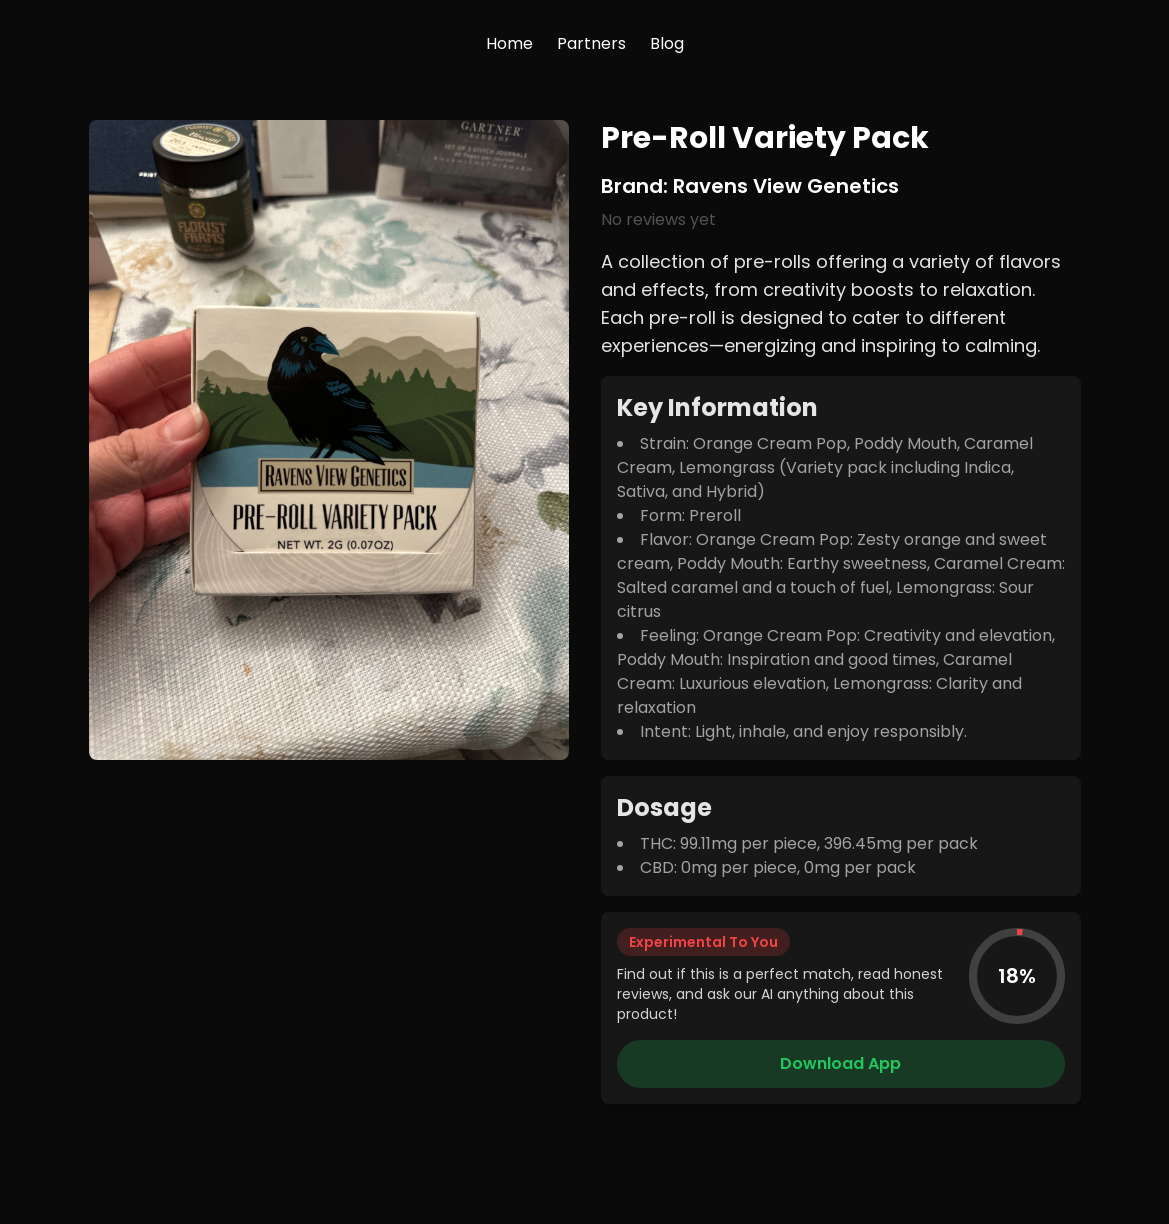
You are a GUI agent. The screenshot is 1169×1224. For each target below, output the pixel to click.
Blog (667, 43)
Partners (591, 43)
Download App (840, 1063)
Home (509, 43)
